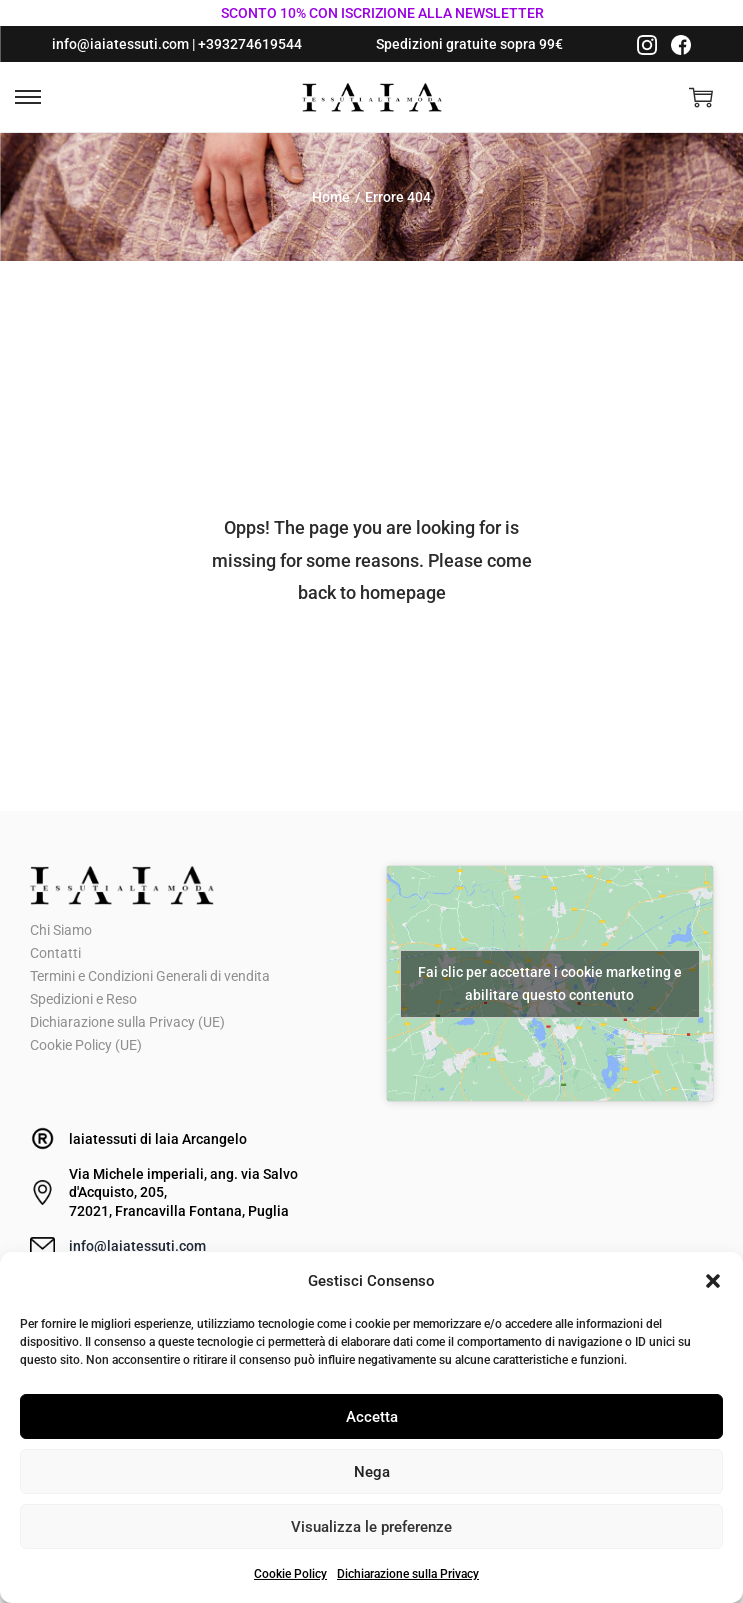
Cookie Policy (290, 1574)
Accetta (372, 1417)
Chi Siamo (61, 930)
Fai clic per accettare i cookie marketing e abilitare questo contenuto (550, 983)
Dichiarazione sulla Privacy (408, 1574)
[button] (713, 1281)
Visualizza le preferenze (371, 1527)
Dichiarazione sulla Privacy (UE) (127, 1022)
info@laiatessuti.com (137, 1246)
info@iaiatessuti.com (120, 44)
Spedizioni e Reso (83, 999)
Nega (372, 1472)
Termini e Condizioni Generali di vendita (150, 976)
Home (331, 197)
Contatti (55, 953)
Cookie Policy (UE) (86, 1045)
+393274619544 (250, 44)
